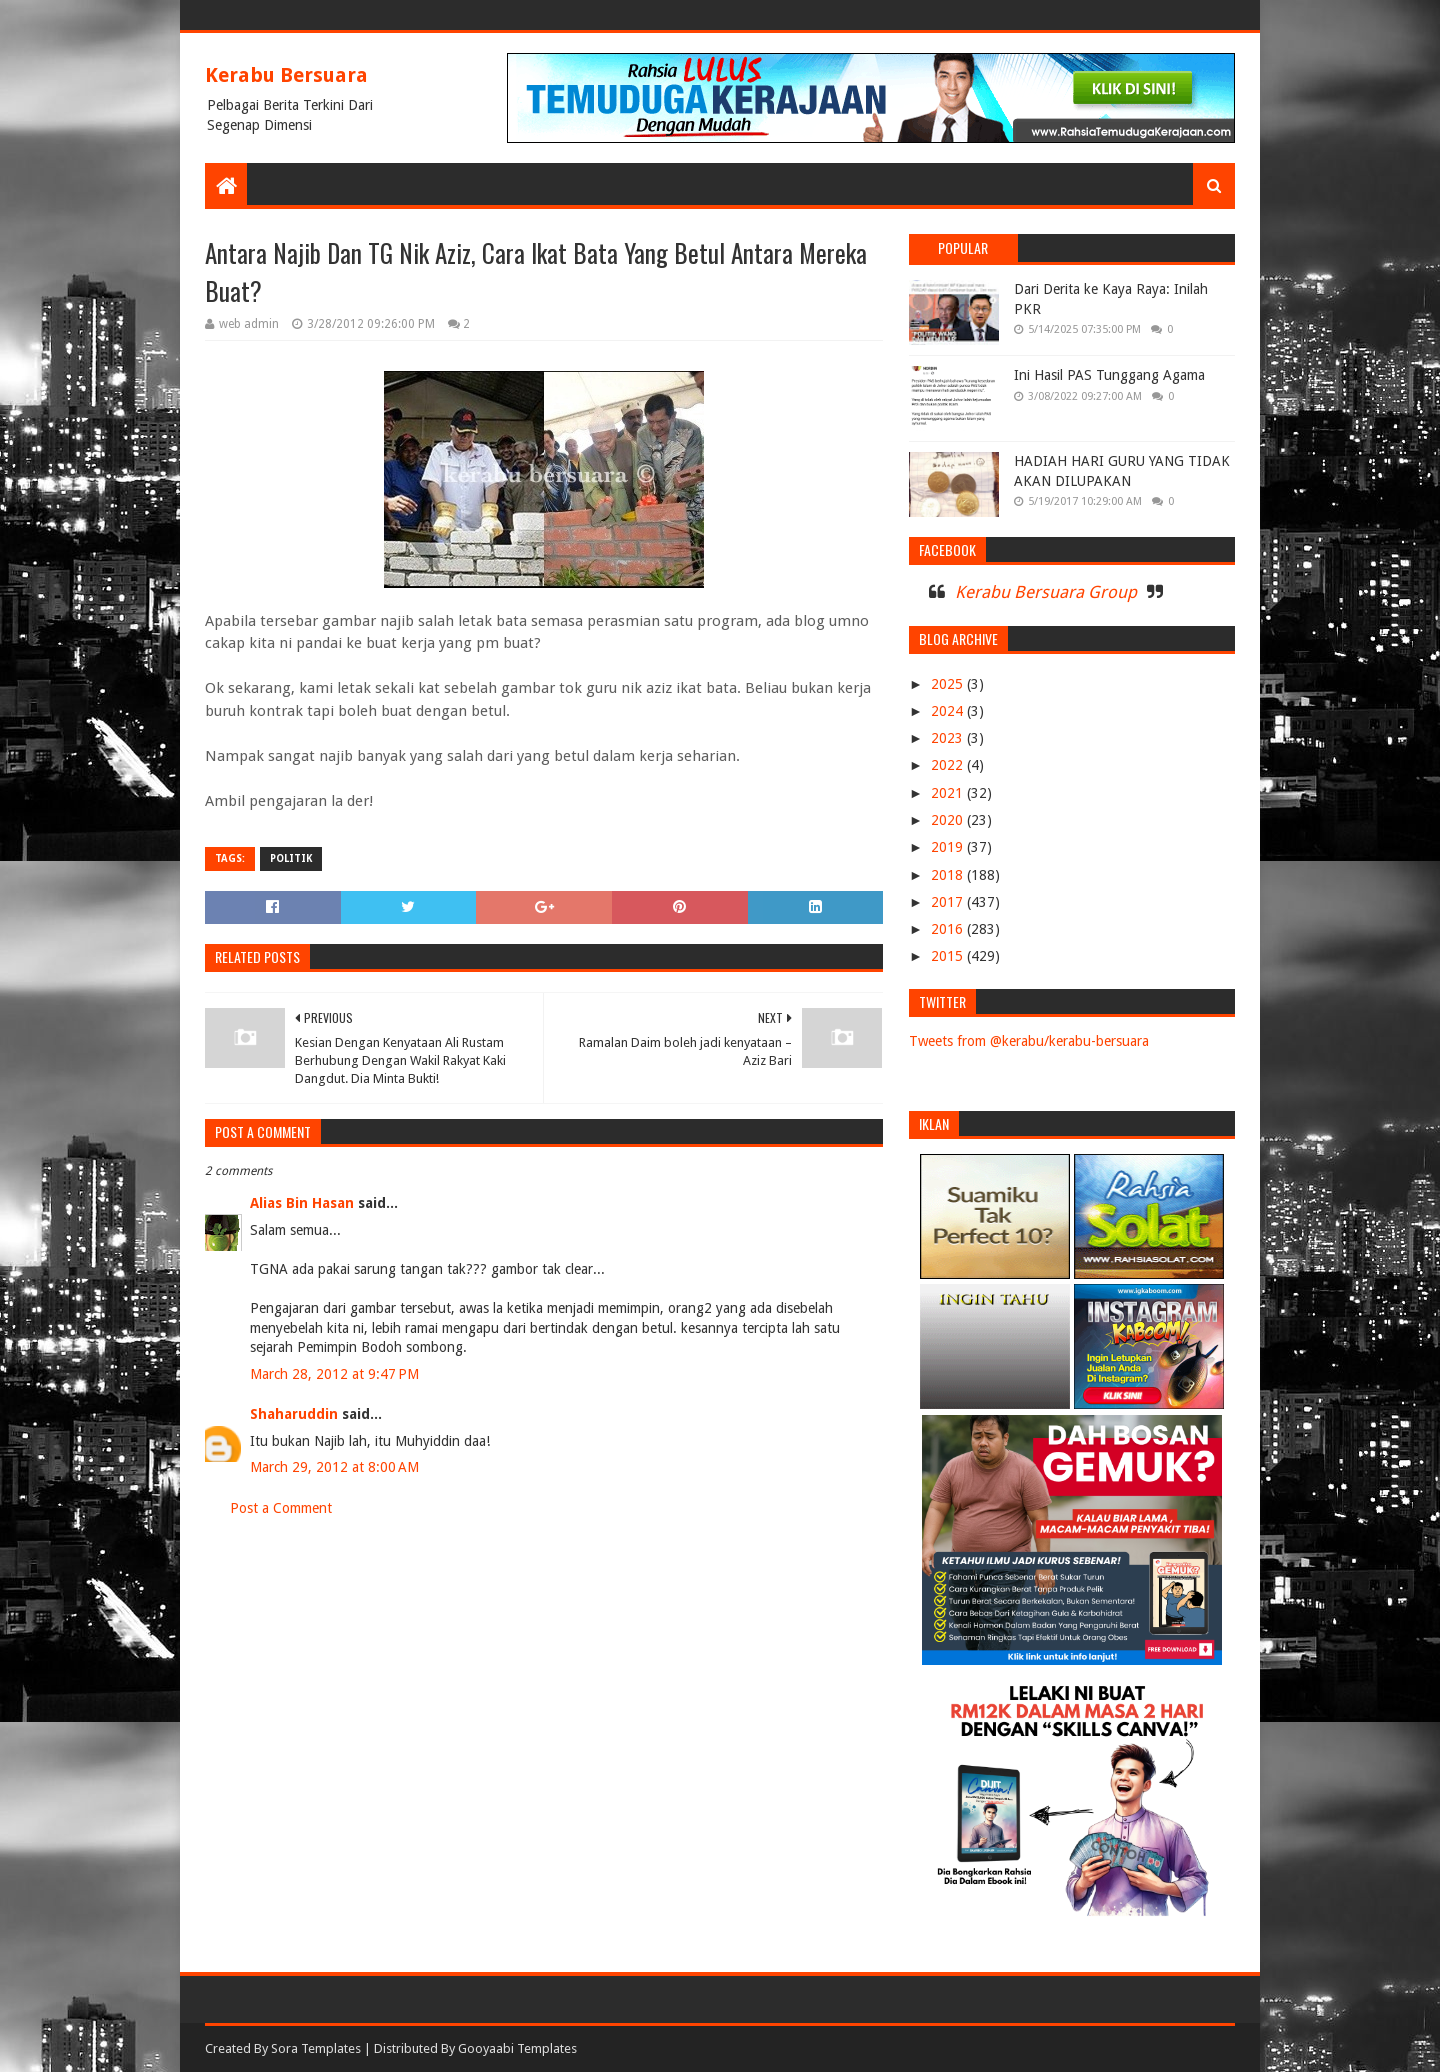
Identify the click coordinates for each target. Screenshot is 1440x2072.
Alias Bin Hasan (302, 1203)
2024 (949, 711)
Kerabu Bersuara (286, 75)
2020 (949, 820)
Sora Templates (316, 2048)
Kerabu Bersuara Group (1046, 592)
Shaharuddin (294, 1414)
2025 (949, 684)
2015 (949, 956)
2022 (949, 765)
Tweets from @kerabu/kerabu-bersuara (1029, 1041)
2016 (949, 929)
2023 (949, 738)
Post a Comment (281, 1508)
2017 (949, 902)
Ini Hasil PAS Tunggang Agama (1109, 375)
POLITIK (291, 858)
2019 (949, 847)
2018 (949, 875)
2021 (949, 793)
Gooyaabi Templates (517, 2048)
